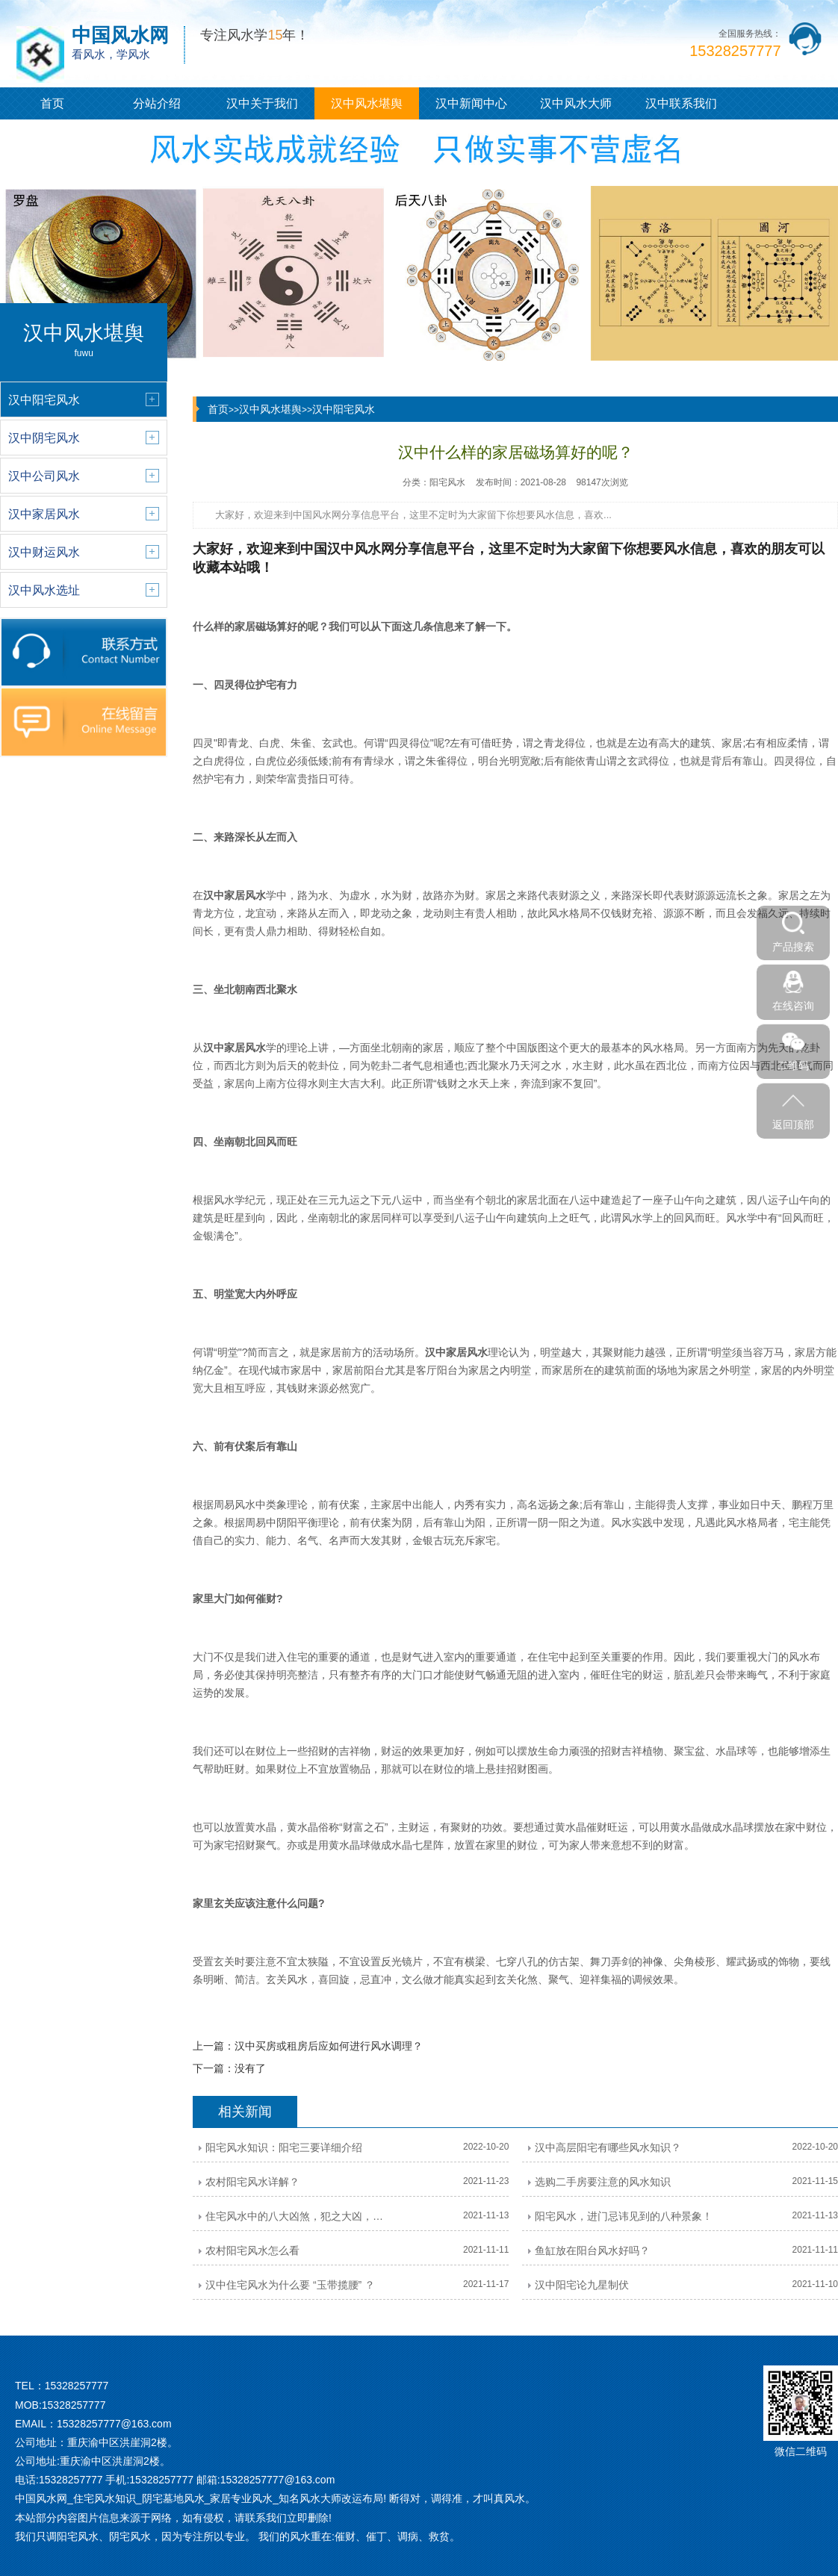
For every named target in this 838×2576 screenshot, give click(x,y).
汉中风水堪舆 (367, 103)
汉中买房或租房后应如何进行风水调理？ (329, 2046)
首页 (52, 103)
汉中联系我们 (681, 103)
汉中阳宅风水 (343, 409)
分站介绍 (157, 103)
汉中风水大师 (576, 103)
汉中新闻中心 (471, 103)
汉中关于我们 (262, 103)
